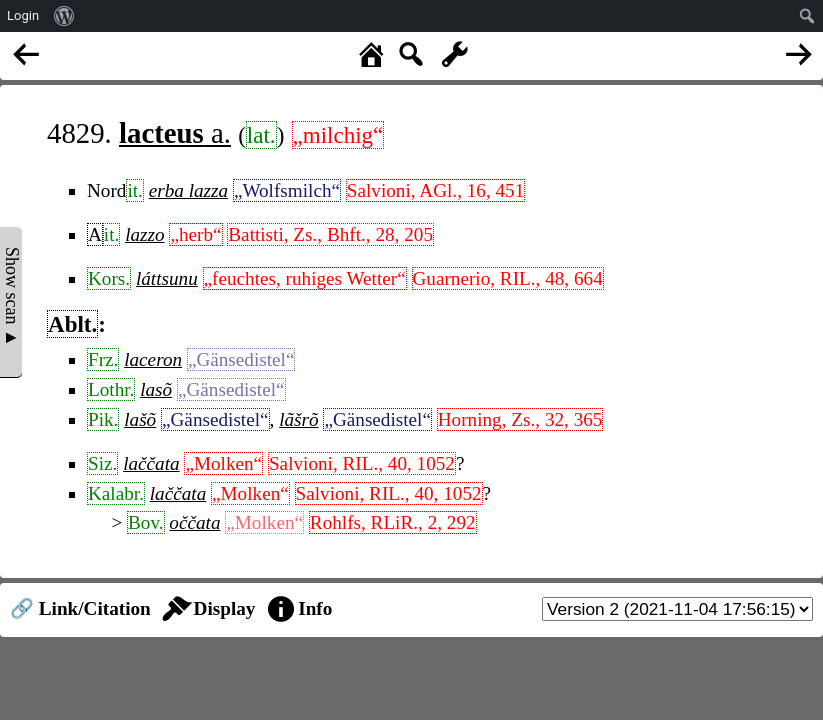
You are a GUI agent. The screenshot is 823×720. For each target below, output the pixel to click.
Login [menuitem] (23, 15)
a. (175, 133)
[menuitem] (64, 16)
